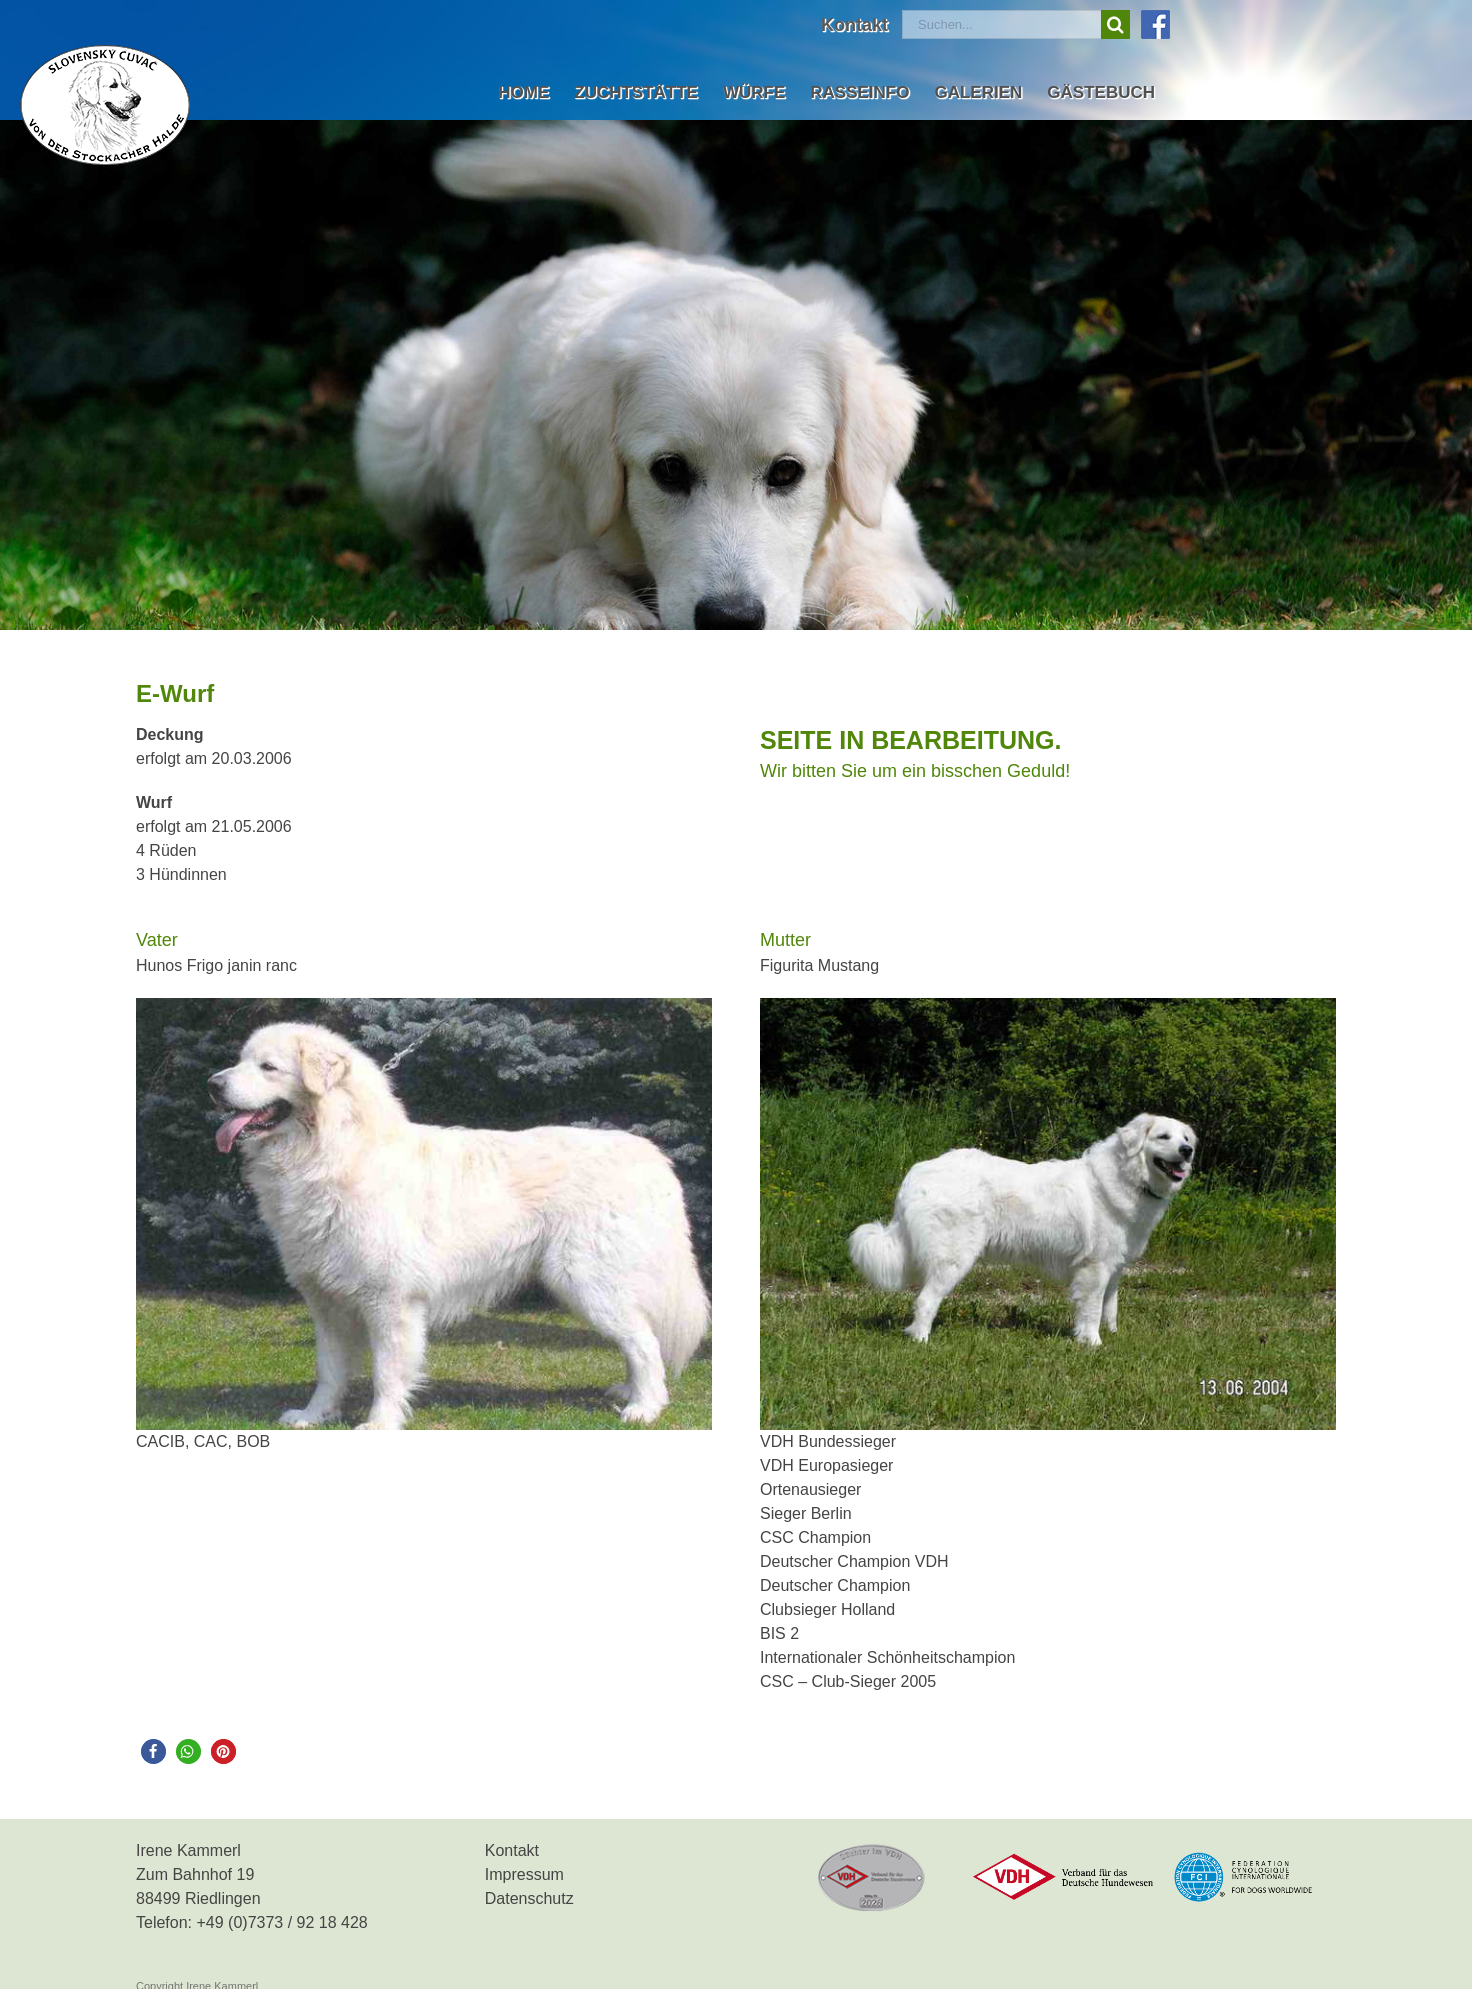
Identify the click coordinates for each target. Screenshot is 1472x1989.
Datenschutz (529, 1898)
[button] (153, 1751)
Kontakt (512, 1850)
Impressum (524, 1874)
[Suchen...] (1001, 24)
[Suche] (1115, 24)
